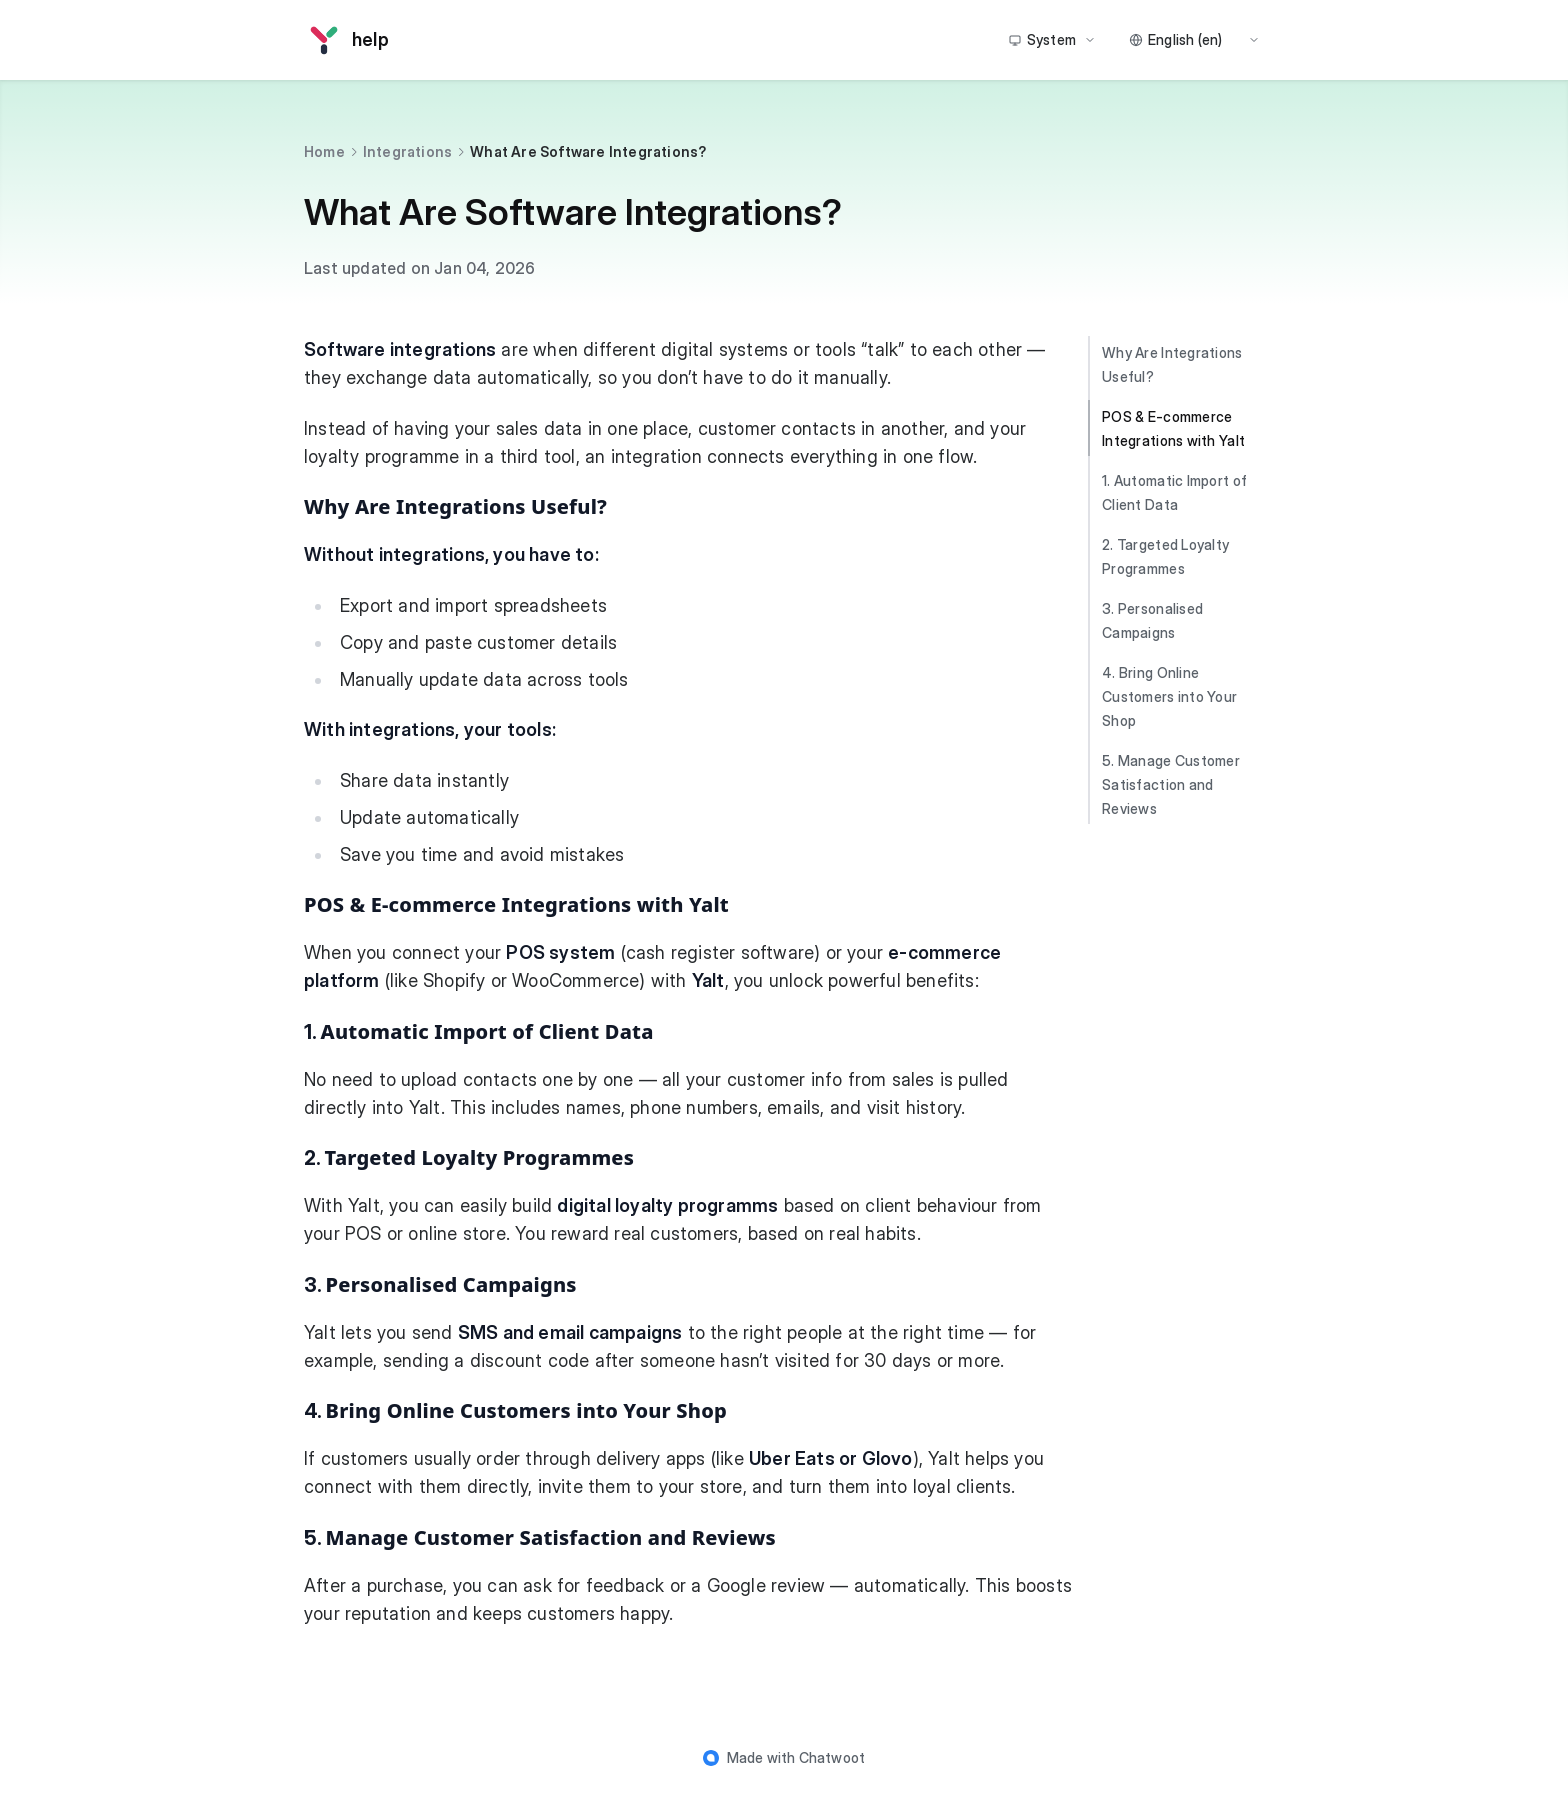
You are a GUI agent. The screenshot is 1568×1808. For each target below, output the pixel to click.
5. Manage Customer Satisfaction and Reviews (1171, 784)
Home (324, 151)
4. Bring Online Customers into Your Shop (1169, 696)
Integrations (407, 151)
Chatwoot (832, 1757)
